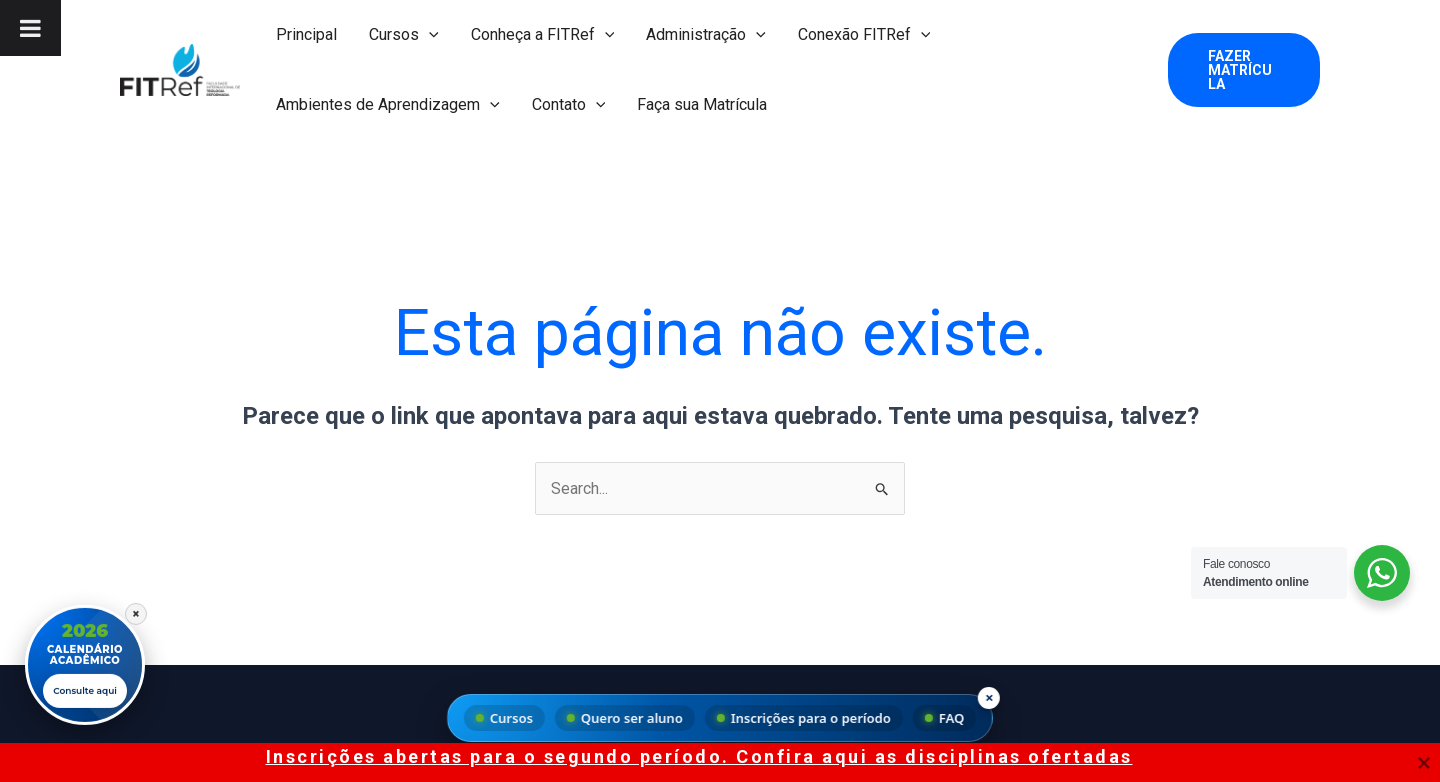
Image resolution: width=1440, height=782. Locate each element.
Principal (306, 34)
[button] (429, 35)
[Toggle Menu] (30, 28)
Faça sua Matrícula (702, 104)
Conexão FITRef (864, 35)
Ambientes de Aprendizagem (388, 105)
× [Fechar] (136, 613)
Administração (706, 35)
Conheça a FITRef (543, 35)
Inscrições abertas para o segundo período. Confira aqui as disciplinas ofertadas (699, 756)
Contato (569, 105)
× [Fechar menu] (989, 697)
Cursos (404, 35)
